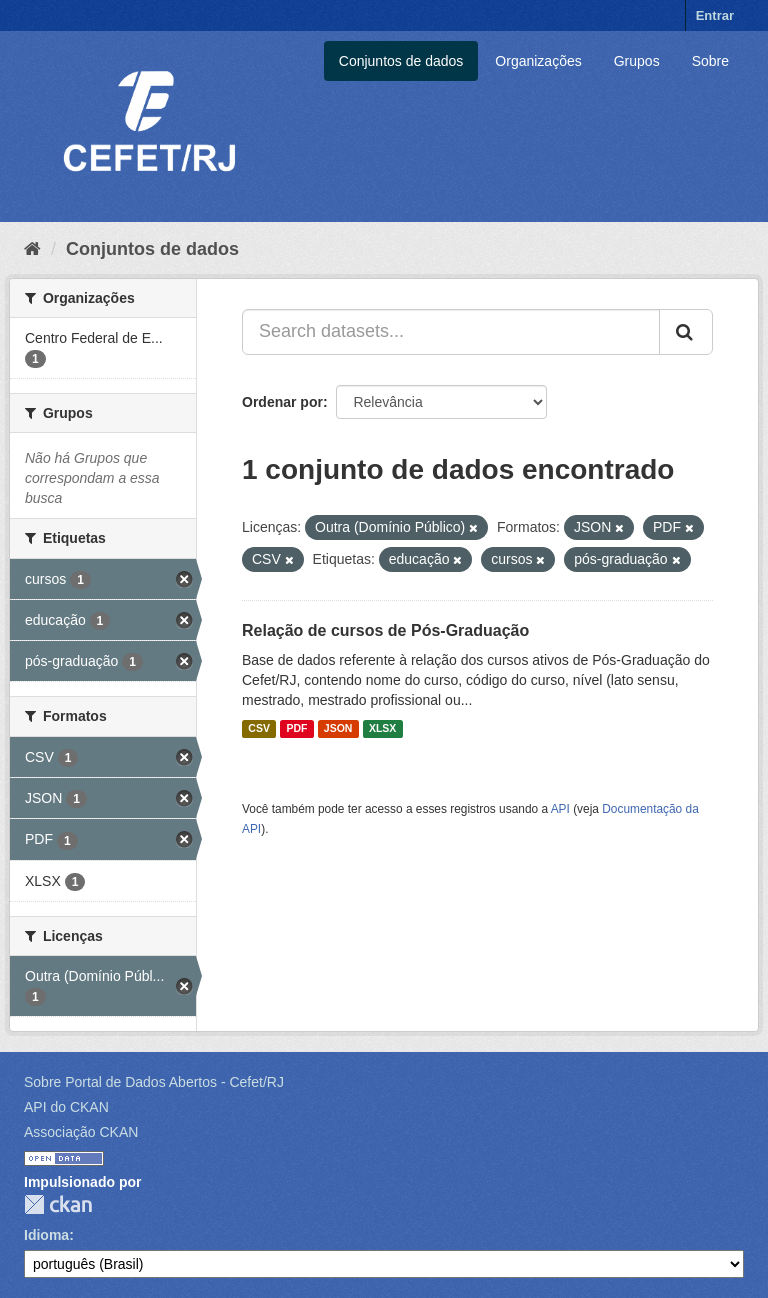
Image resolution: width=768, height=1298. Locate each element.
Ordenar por (282, 402)
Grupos (637, 61)
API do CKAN (66, 1107)
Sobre (710, 61)
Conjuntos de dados (401, 61)
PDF (296, 729)
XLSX (382, 729)
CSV (259, 729)
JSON (338, 729)
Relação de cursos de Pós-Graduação (385, 630)
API (560, 809)
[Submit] (686, 332)
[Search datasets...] (451, 332)
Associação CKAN (81, 1132)
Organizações (538, 61)
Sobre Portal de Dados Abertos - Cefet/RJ (154, 1082)
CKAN (58, 1204)
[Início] (32, 249)
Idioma (46, 1235)
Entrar (715, 15)
